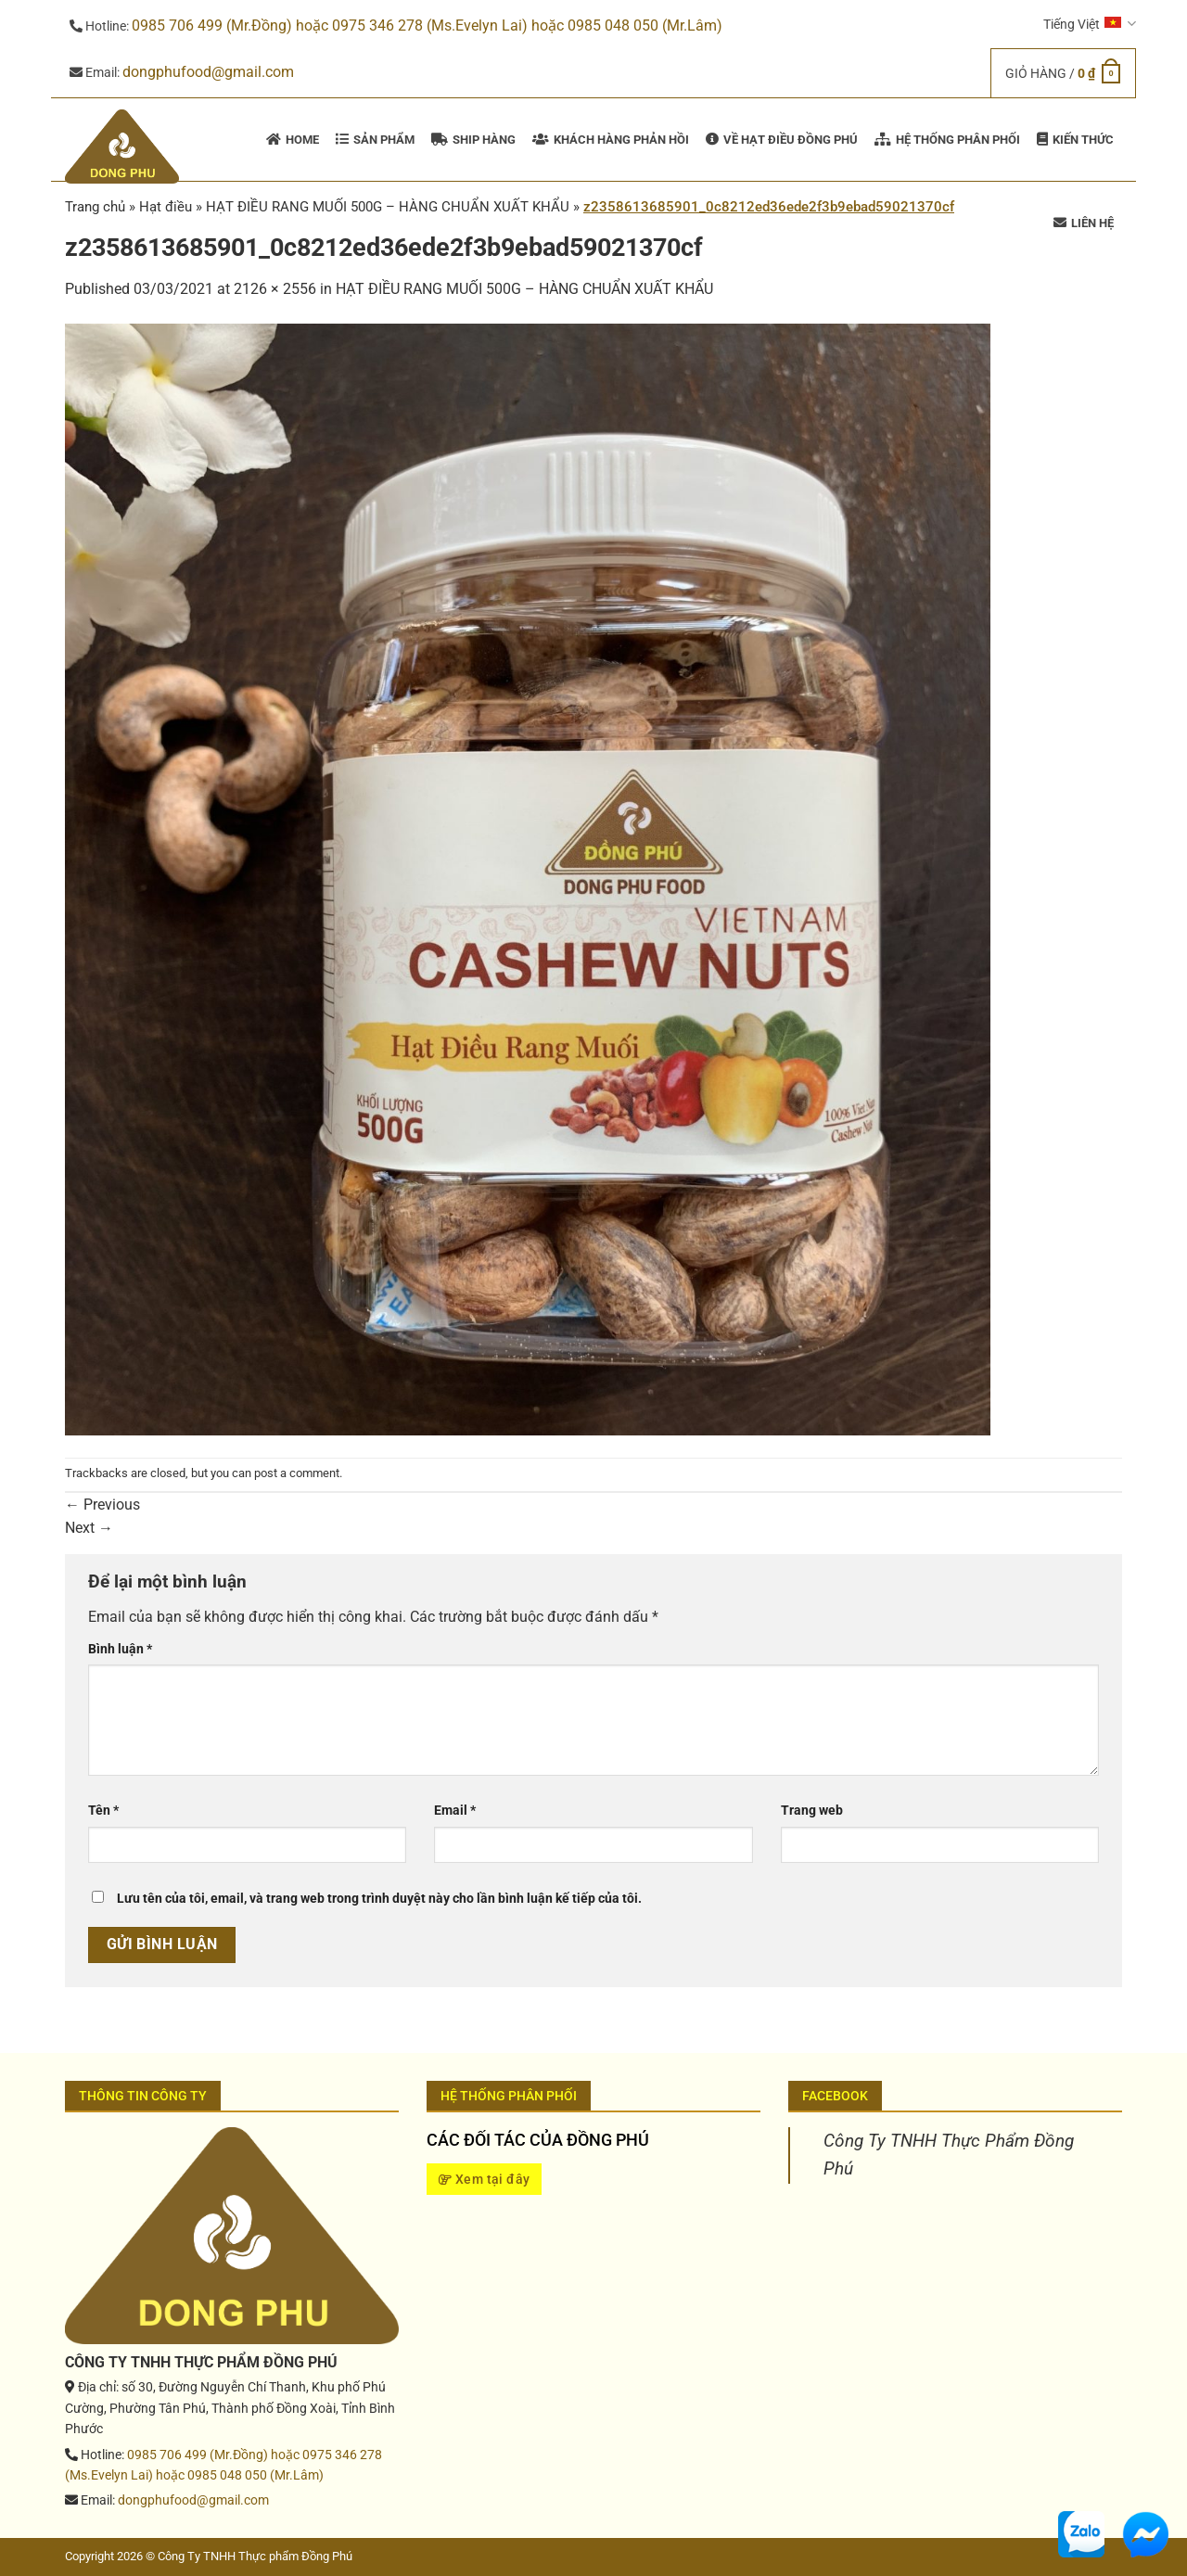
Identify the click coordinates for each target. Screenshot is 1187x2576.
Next (89, 1528)
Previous (102, 1504)
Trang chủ (95, 206)
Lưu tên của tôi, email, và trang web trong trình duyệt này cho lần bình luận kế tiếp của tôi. (379, 1898)
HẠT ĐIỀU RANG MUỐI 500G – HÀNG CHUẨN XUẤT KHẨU (524, 289)
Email (455, 1810)
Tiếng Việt (1089, 23)
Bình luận (120, 1649)
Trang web (812, 1810)
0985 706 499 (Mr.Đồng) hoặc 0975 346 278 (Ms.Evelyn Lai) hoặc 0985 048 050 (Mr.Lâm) (427, 25)
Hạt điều (165, 206)
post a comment (296, 1473)
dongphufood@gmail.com (208, 72)
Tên (103, 1810)
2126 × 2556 (275, 289)
